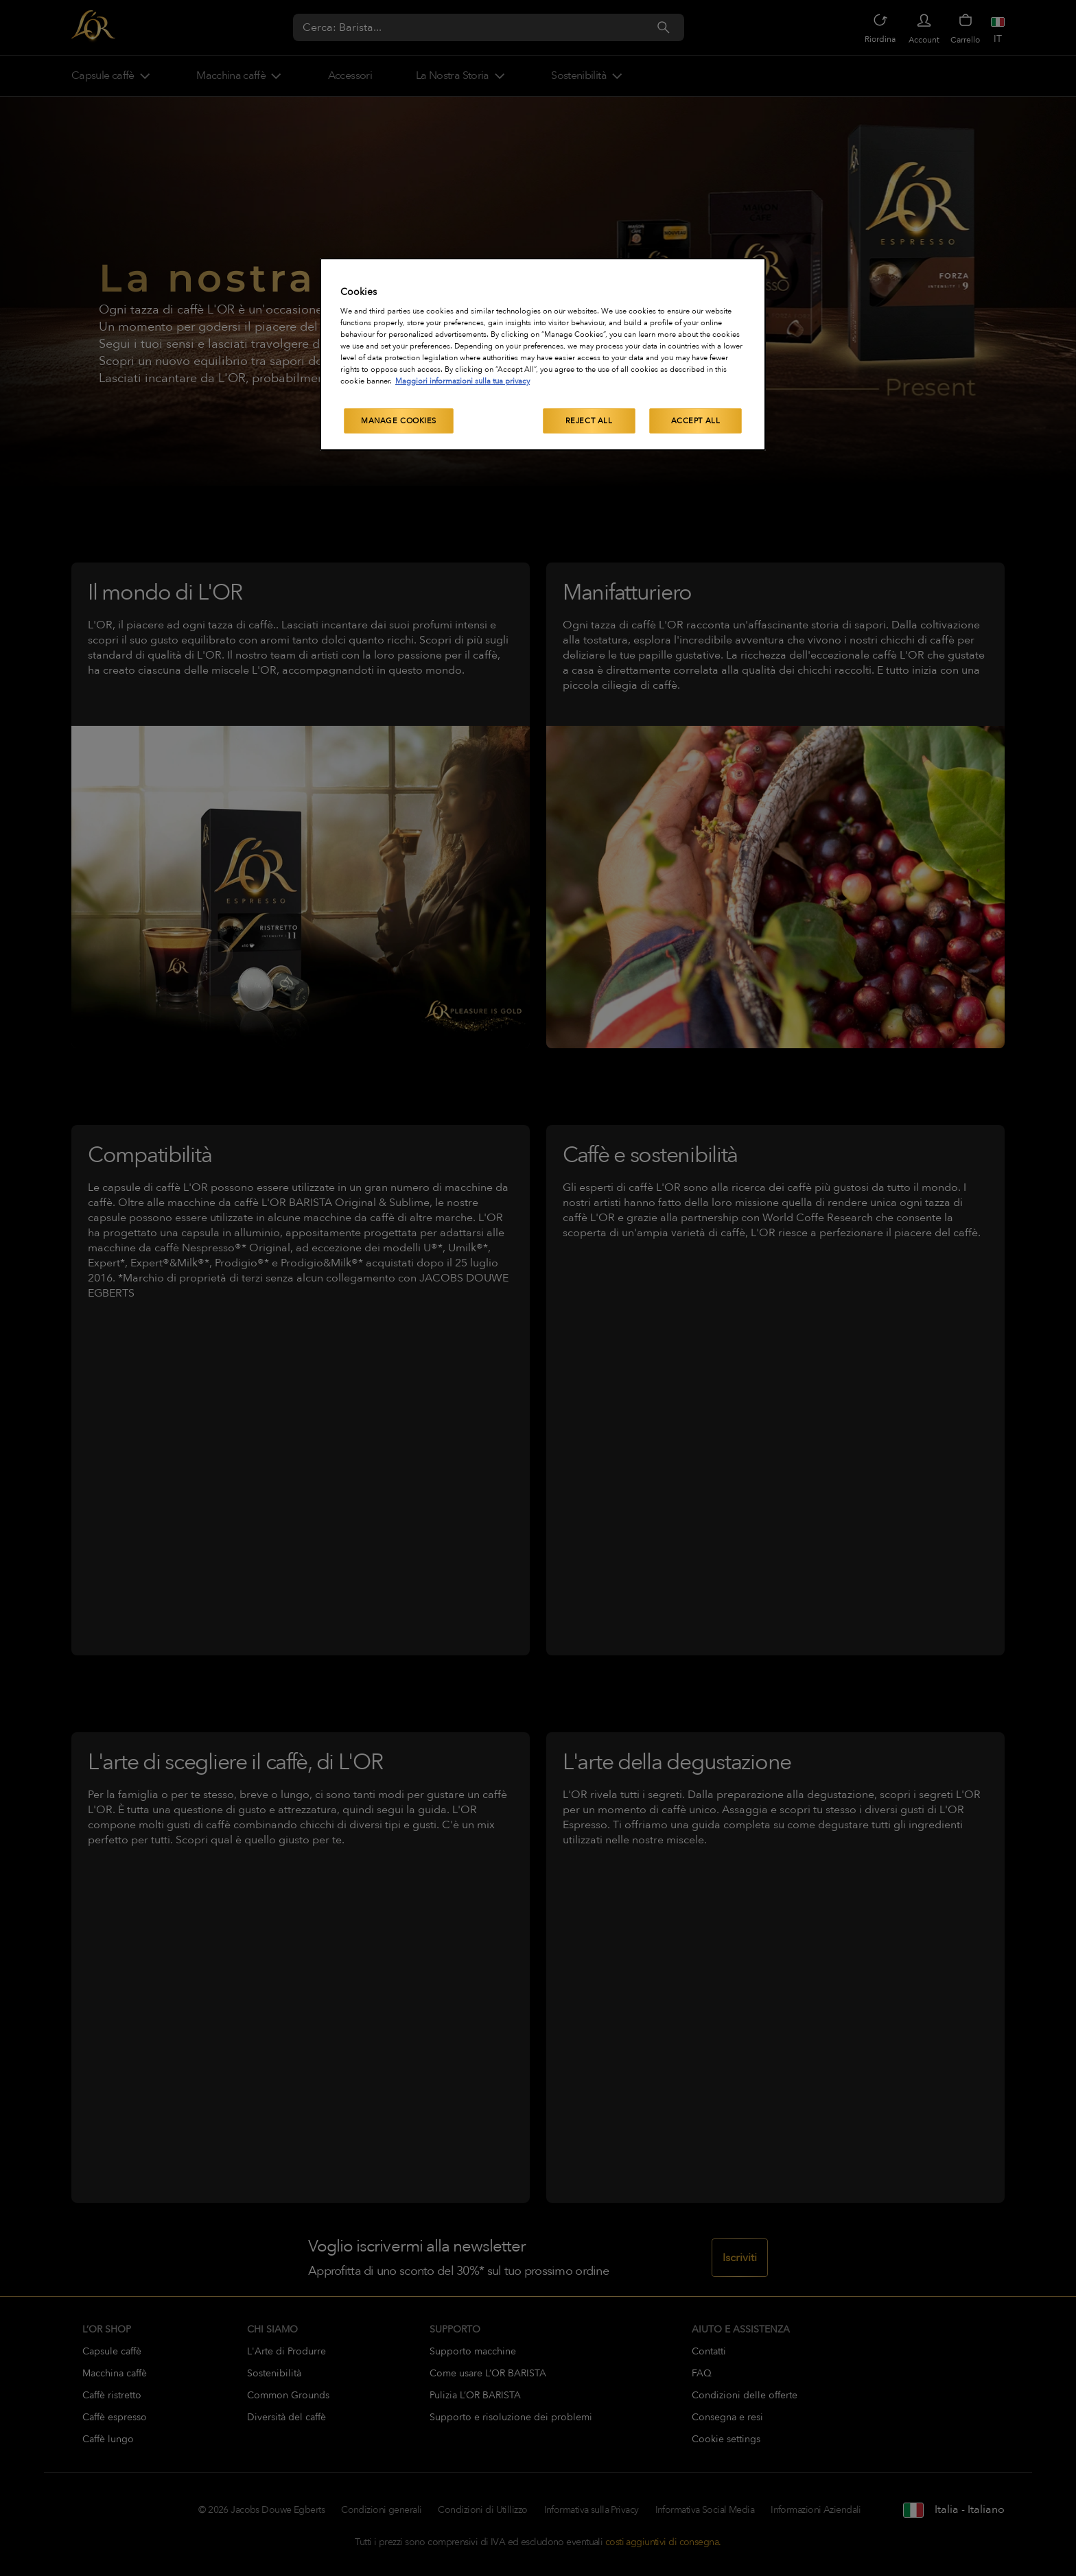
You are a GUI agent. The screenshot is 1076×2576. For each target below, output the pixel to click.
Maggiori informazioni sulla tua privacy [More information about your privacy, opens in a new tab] (462, 381)
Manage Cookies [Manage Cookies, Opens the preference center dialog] (398, 421)
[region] (543, 354)
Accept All (696, 421)
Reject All (589, 421)
